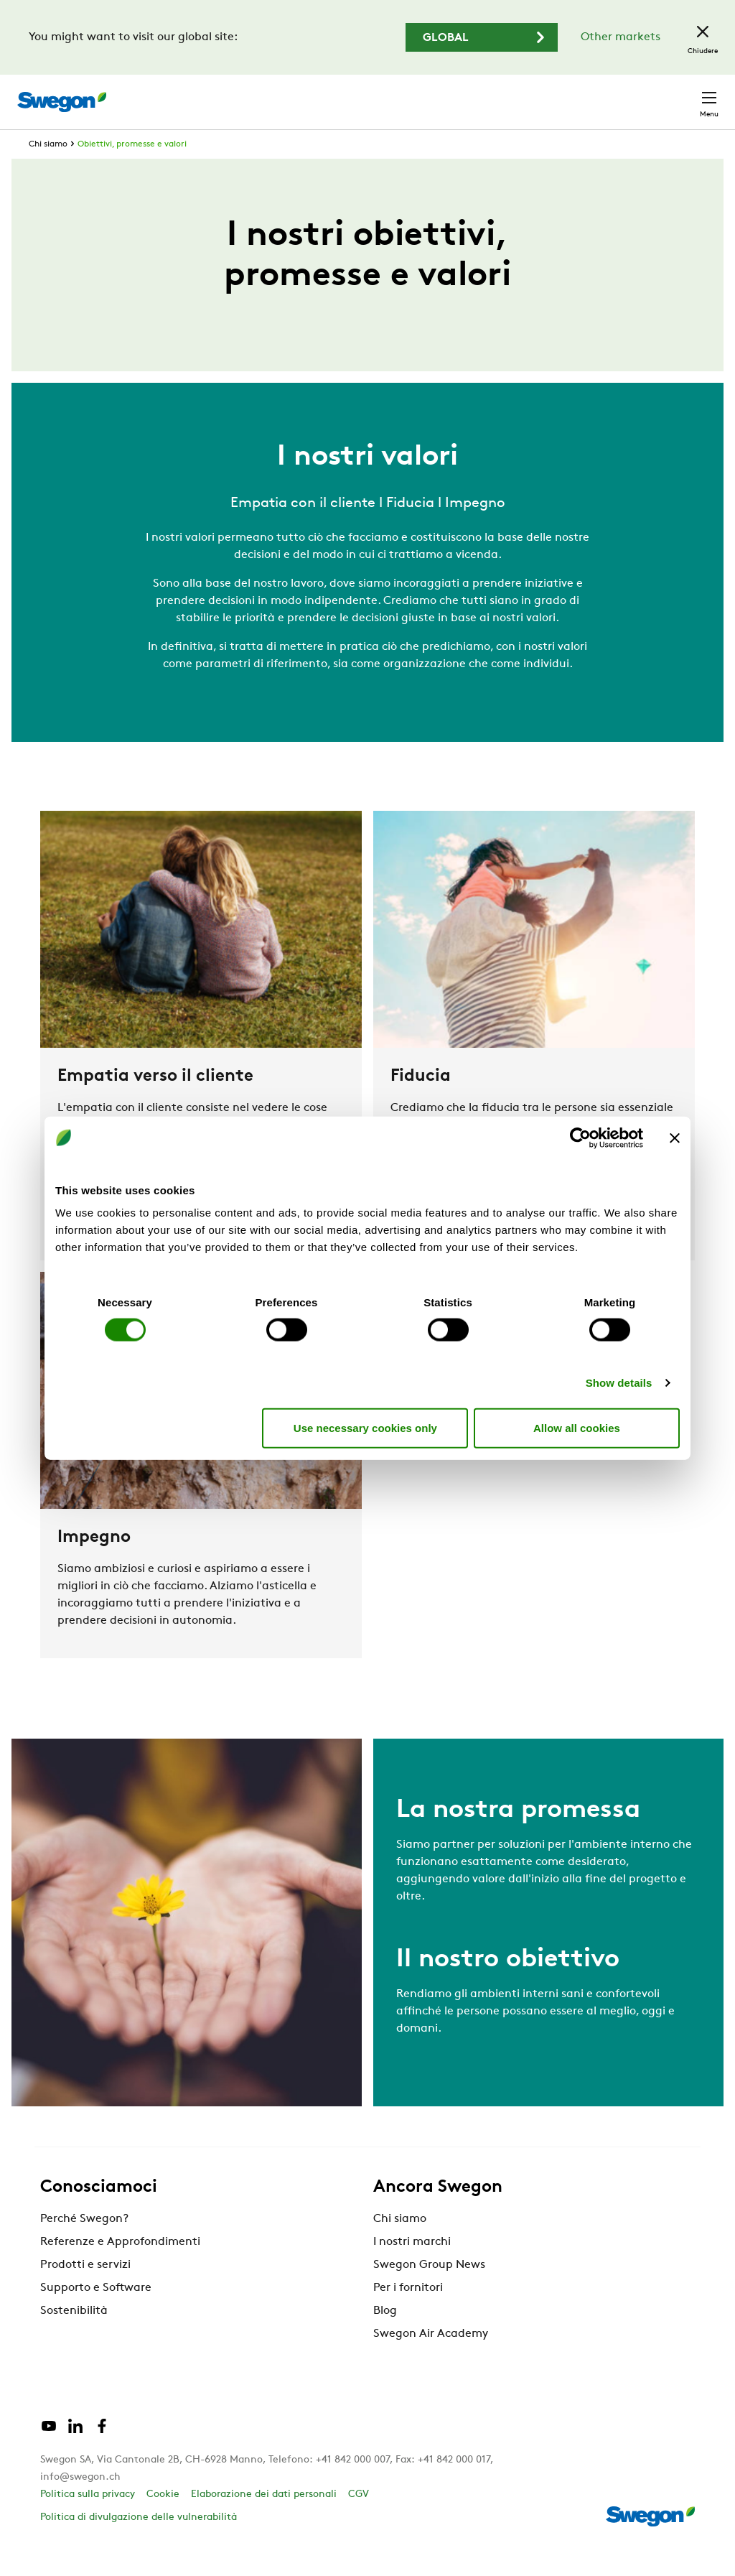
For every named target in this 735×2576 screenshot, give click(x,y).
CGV (358, 2521)
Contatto (681, 94)
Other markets (620, 37)
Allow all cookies (576, 1427)
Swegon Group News (429, 2291)
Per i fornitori (408, 2314)
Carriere (541, 94)
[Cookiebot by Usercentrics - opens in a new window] (580, 1137)
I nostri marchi (412, 2268)
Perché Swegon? (84, 2245)
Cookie (162, 2521)
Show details (619, 1383)
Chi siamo (48, 171)
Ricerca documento (446, 95)
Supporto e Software (95, 2314)
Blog (385, 2337)
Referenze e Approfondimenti (120, 2268)
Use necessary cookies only (365, 1427)
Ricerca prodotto (319, 94)
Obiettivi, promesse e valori (132, 171)
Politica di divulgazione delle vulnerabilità (138, 2544)
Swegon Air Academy (430, 2360)
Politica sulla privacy (87, 2521)
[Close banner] (675, 1138)
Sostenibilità (74, 2337)
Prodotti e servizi (85, 2291)
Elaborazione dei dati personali (264, 2521)
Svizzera (607, 94)
